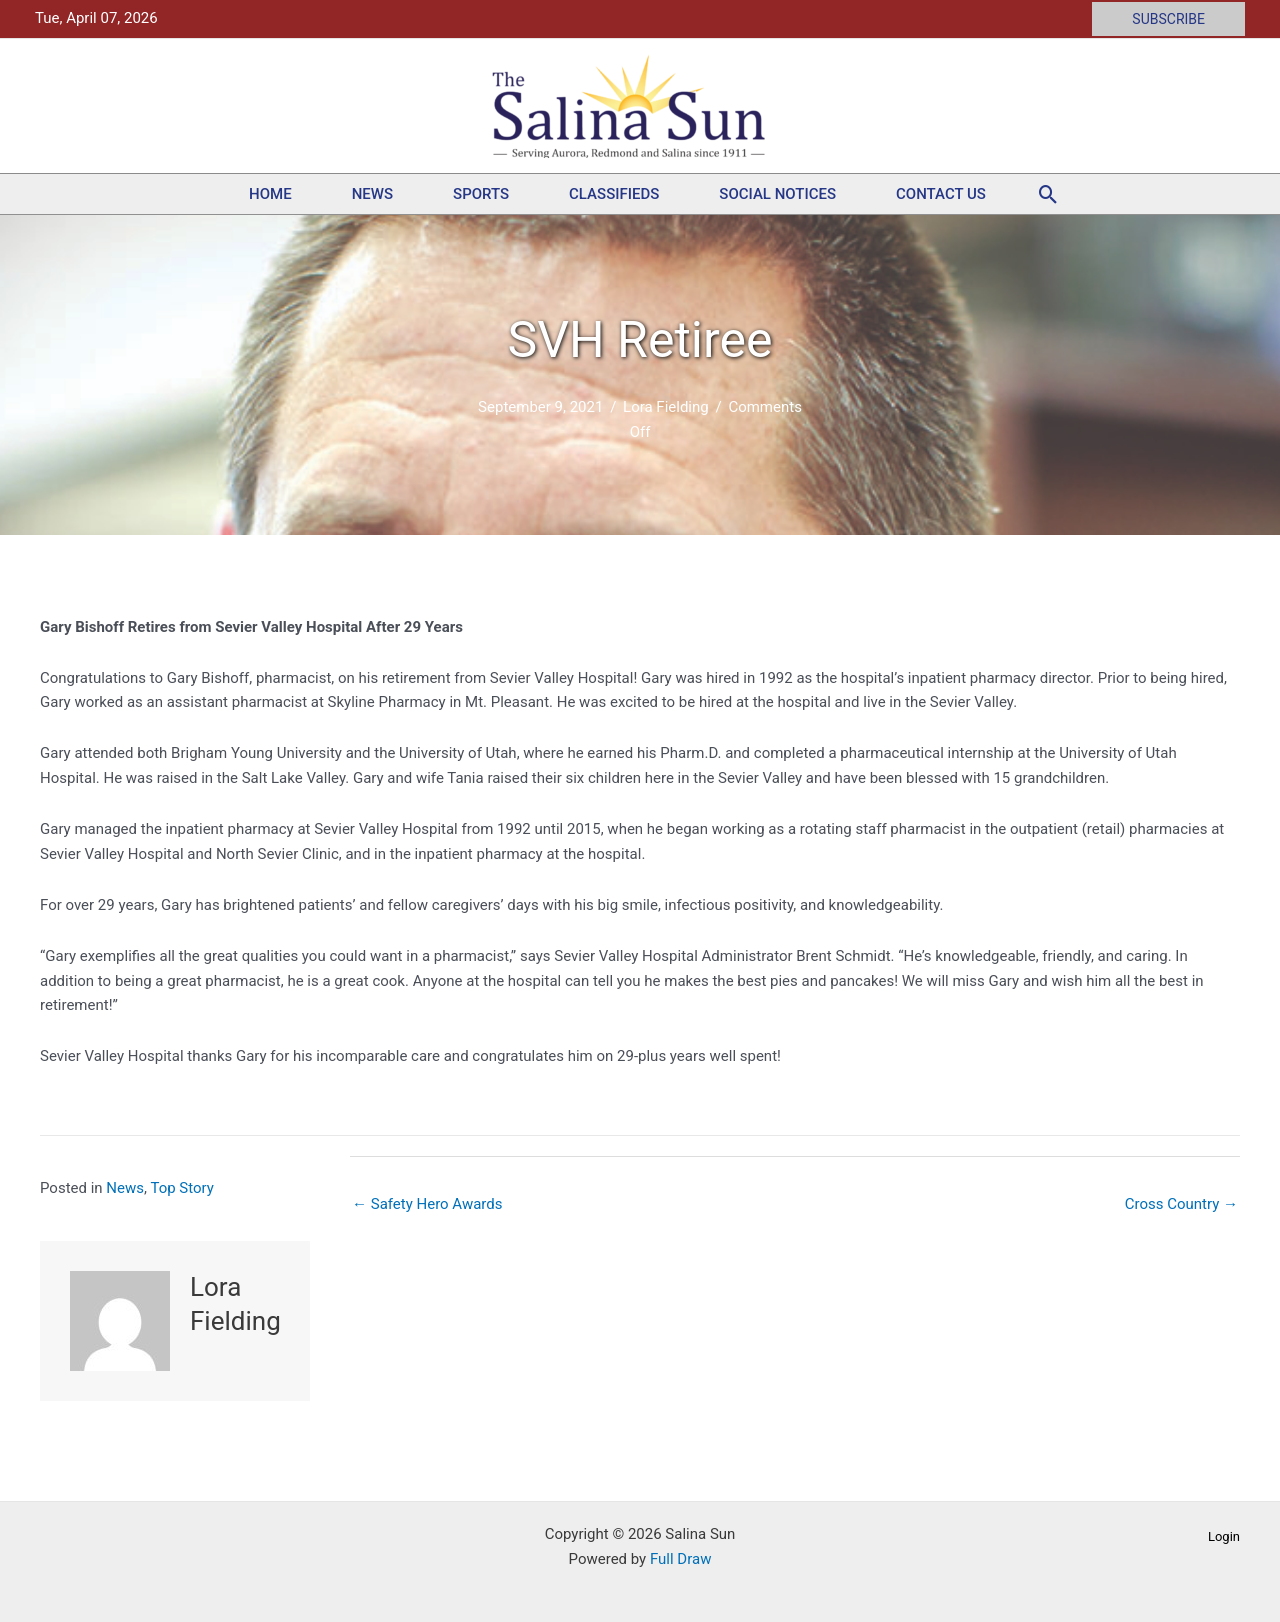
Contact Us (941, 194)
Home (270, 194)
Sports (481, 194)
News (372, 194)
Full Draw (680, 1559)
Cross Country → (1181, 1204)
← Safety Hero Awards (427, 1204)
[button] (1168, 19)
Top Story (181, 1188)
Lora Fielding (666, 407)
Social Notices (777, 194)
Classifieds (614, 194)
